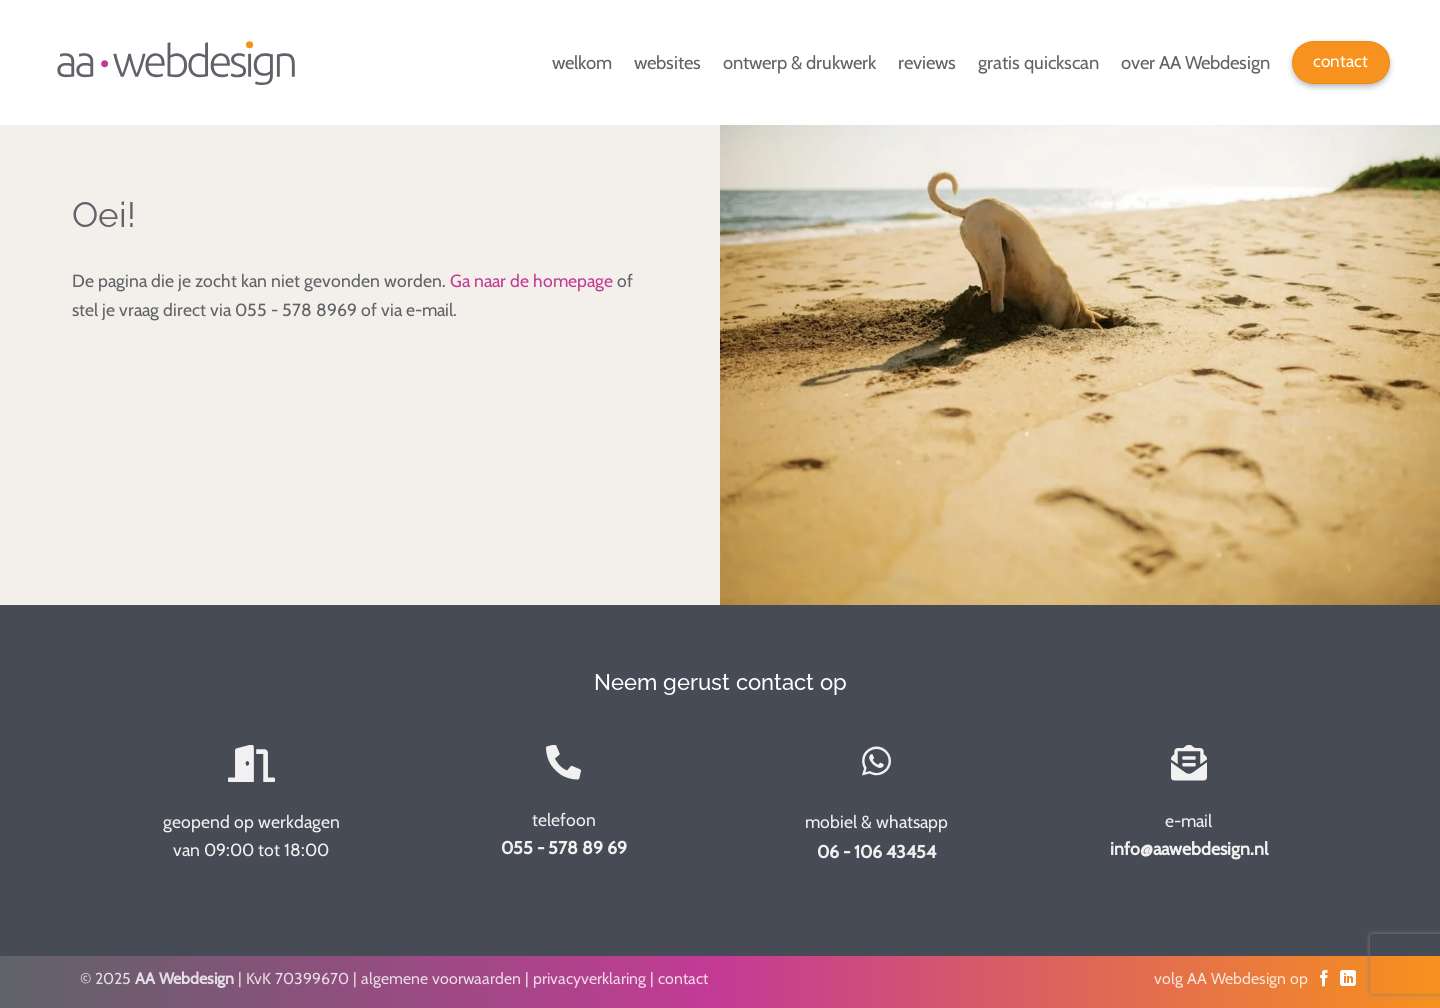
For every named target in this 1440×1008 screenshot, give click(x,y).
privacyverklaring (589, 978)
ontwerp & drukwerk (799, 62)
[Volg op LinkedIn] (1348, 979)
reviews (927, 62)
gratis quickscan (1038, 62)
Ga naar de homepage (531, 280)
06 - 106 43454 (876, 851)
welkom (582, 62)
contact (683, 978)
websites (667, 62)
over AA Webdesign (1195, 62)
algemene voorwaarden (441, 978)
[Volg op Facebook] (1324, 979)
